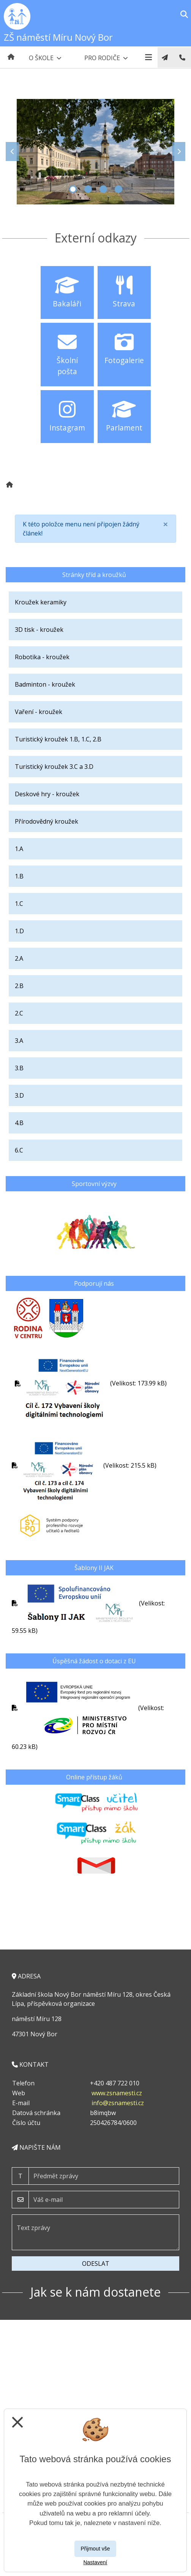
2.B (19, 986)
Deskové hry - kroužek (47, 794)
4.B (19, 1123)
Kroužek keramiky (40, 602)
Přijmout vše (95, 2549)
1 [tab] (73, 189)
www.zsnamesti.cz (117, 2093)
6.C (19, 1150)
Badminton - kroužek (45, 684)
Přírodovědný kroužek (46, 821)
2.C (19, 1013)
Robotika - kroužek (42, 657)
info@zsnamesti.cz (118, 2103)
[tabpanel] (95, 151)
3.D (19, 1095)
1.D (19, 931)
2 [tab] (88, 189)
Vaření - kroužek (38, 712)
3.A (19, 1040)
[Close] (165, 524)
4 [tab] (118, 189)
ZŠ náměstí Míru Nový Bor (58, 37)
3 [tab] (103, 189)
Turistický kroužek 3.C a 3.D (54, 766)
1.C (19, 903)
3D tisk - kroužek (39, 629)
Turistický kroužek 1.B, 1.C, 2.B (58, 739)
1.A (19, 849)
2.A (19, 958)
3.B (19, 1068)
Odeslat (95, 2263)
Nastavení (95, 2562)
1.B (19, 876)
